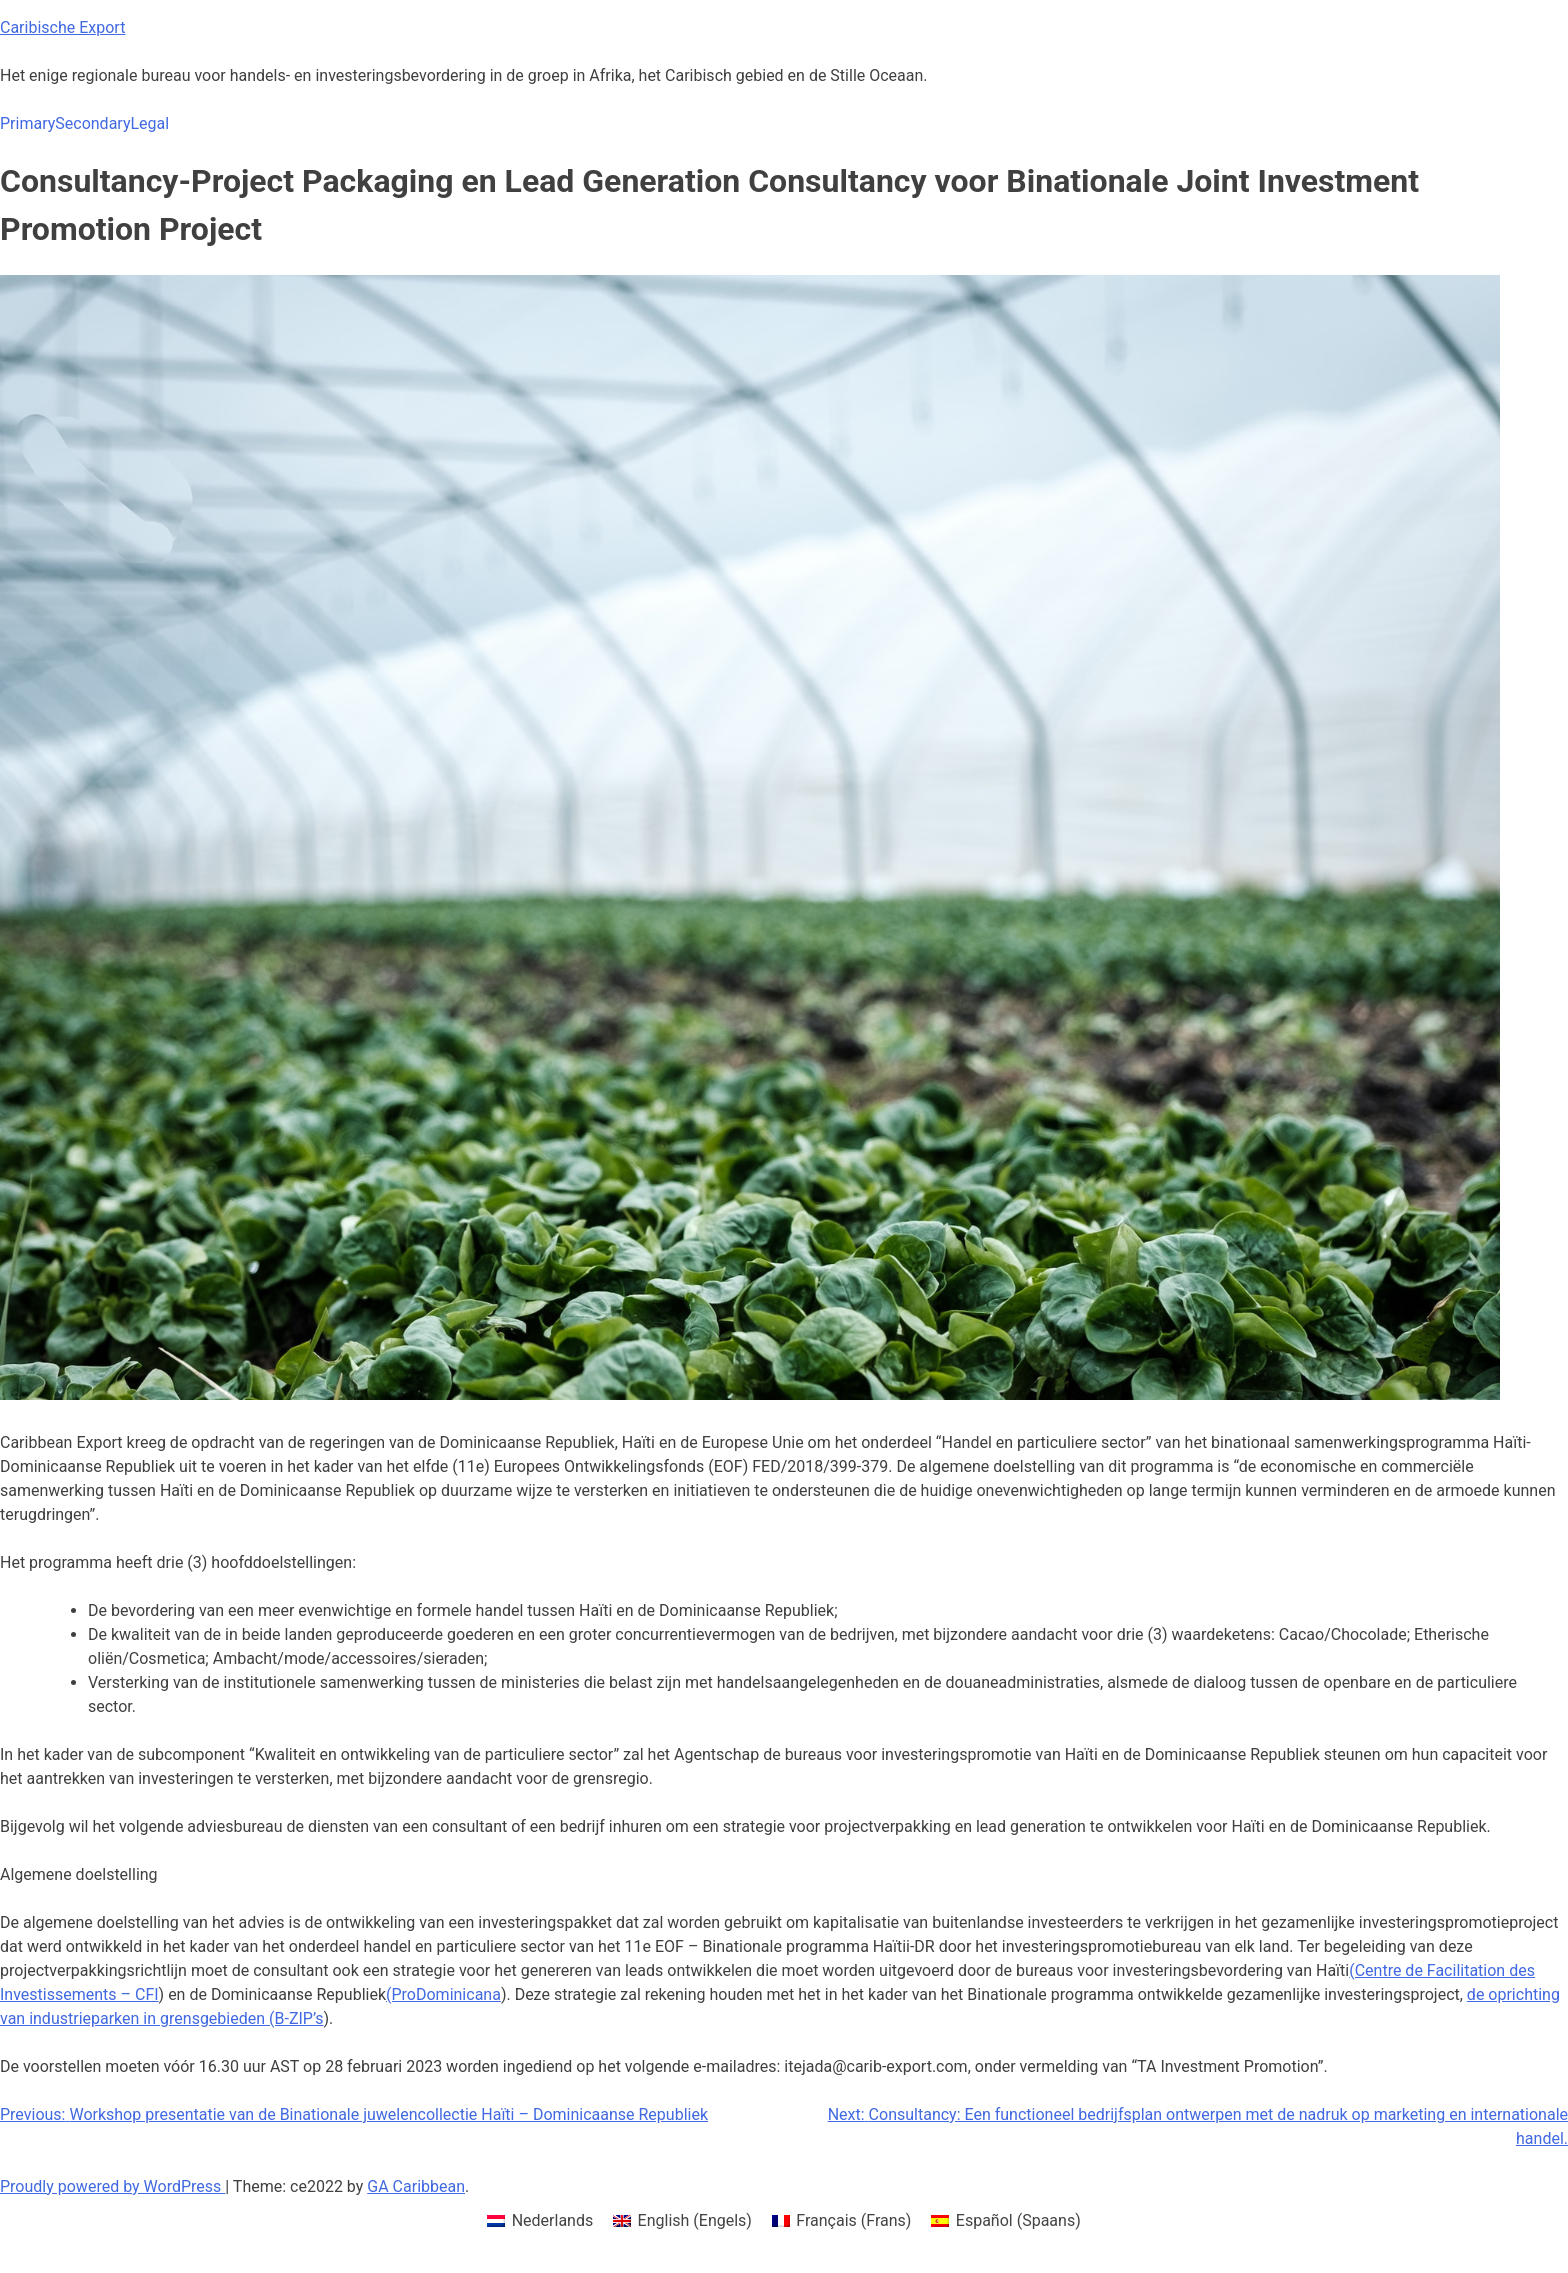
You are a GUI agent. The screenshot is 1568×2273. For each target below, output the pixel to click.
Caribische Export (62, 27)
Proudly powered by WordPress (112, 2186)
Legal (149, 123)
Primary (27, 123)
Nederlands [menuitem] (553, 2220)
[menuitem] (540, 2221)
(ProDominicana (443, 1994)
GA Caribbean (416, 2186)
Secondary (92, 123)
